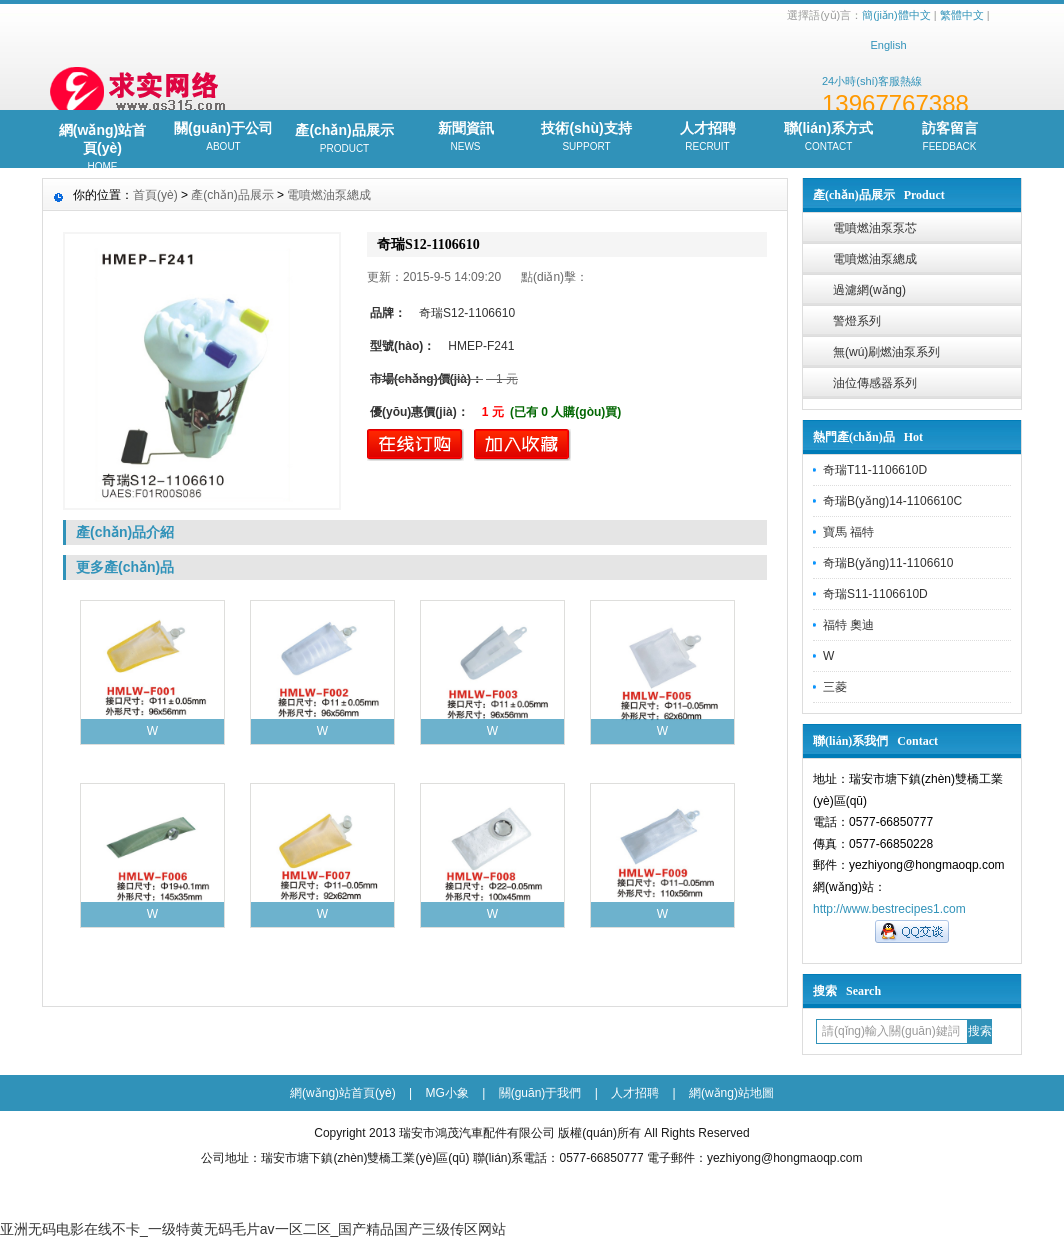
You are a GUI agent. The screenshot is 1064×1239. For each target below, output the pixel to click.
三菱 (835, 687)
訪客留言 (949, 138)
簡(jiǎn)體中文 (896, 15)
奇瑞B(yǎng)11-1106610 (888, 563)
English (888, 45)
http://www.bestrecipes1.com (889, 909)
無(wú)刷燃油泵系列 (886, 352)
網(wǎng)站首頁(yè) (102, 145)
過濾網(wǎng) (869, 290)
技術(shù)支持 (586, 138)
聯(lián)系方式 (828, 138)
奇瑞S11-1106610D (875, 594)
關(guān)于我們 (540, 1093)
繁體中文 (962, 15)
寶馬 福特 (848, 532)
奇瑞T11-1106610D (875, 470)
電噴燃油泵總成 (875, 259)
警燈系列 (857, 321)
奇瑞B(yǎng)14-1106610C (892, 501)
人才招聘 (707, 138)
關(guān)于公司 (223, 138)
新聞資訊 (465, 138)
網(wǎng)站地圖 (731, 1093)
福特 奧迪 (848, 625)
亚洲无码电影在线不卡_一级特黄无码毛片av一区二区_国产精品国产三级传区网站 (253, 1229)
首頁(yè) (155, 195)
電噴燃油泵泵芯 (875, 228)
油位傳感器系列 (875, 383)
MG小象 (447, 1093)
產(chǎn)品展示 (344, 140)
